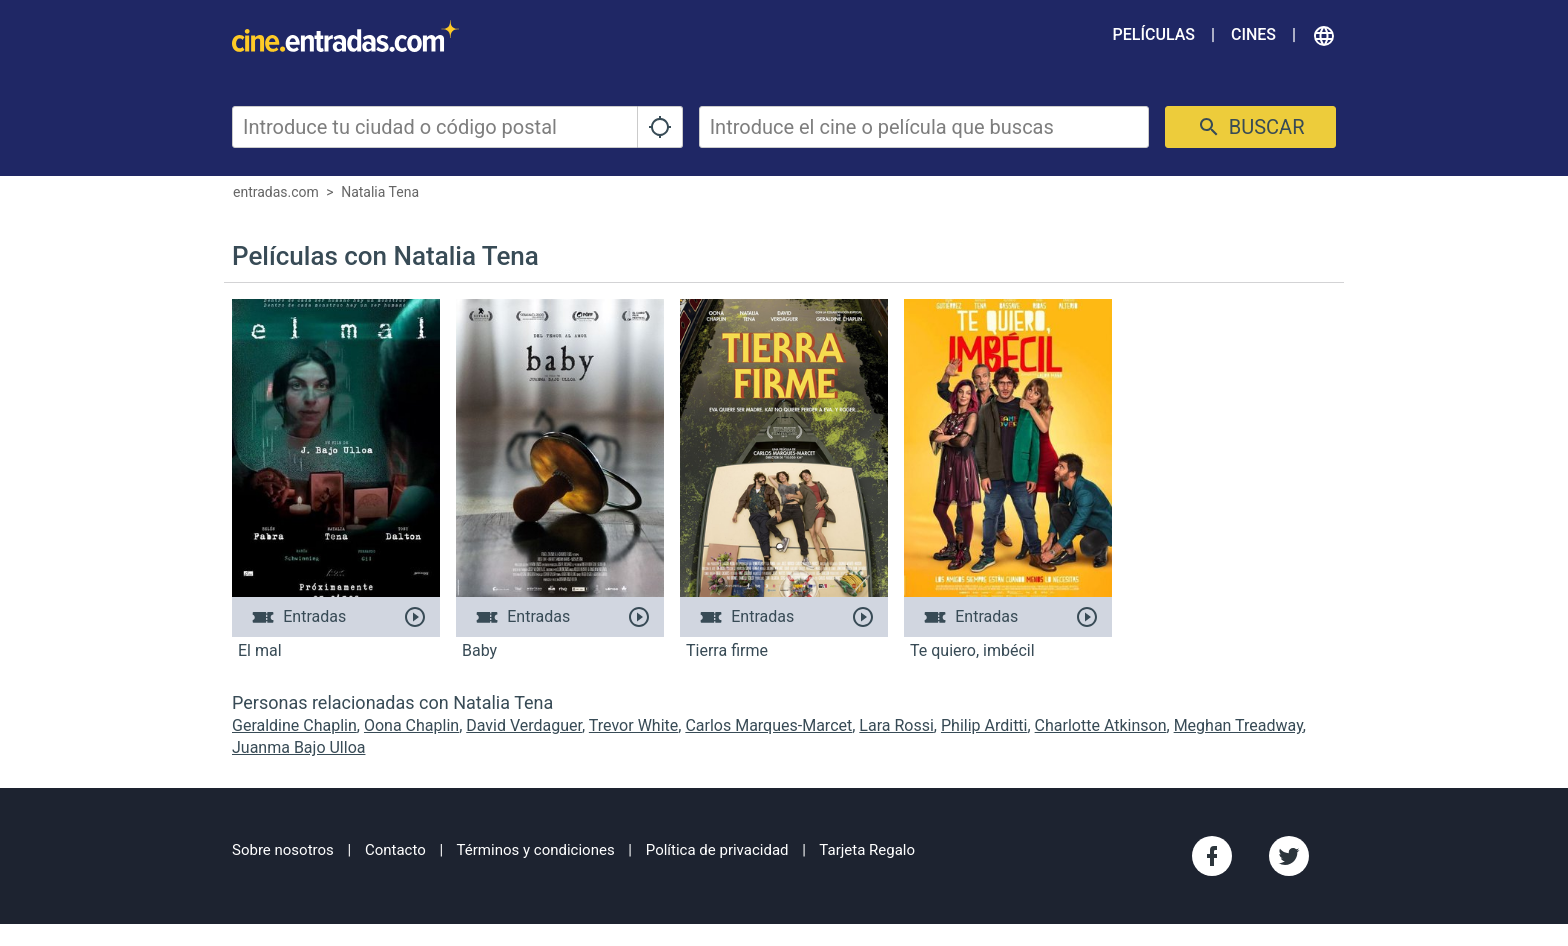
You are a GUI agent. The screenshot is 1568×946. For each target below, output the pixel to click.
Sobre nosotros (283, 850)
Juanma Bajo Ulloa (298, 747)
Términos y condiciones (536, 850)
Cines (1253, 34)
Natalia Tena (380, 192)
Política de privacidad (717, 850)
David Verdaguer (524, 725)
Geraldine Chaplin (294, 725)
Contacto (395, 850)
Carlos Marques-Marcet (768, 725)
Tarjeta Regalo (867, 850)
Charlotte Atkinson (1101, 725)
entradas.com (276, 192)
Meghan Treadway (1238, 725)
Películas (1154, 34)
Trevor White (633, 725)
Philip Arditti (984, 725)
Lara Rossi (896, 725)
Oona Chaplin (411, 725)
